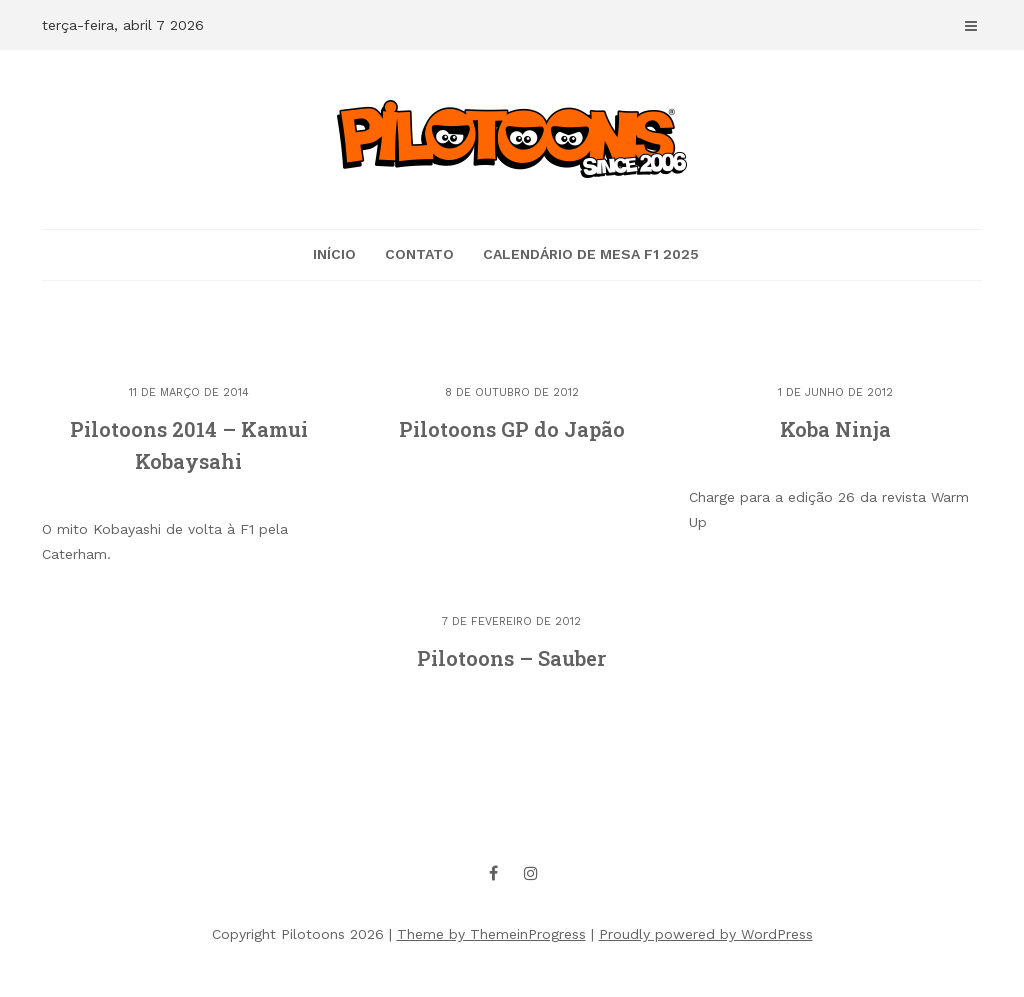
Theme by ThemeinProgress (491, 934)
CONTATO (419, 254)
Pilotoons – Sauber (511, 658)
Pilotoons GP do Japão (512, 429)
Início (334, 254)
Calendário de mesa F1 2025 (591, 254)
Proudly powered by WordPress (706, 934)
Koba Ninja (835, 429)
